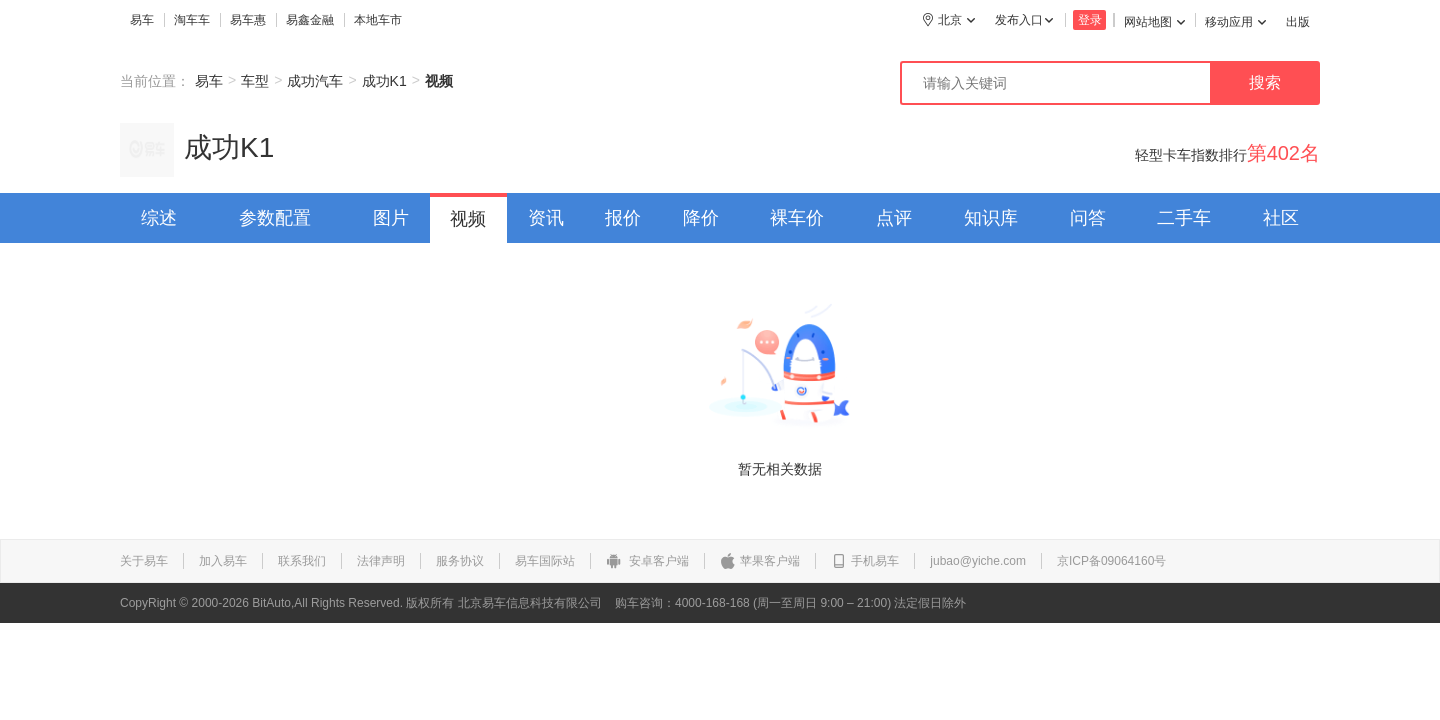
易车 (142, 20)
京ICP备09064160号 (1111, 561)
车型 (255, 81)
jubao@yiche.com (978, 561)
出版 (1298, 22)
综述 (159, 218)
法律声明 (381, 561)
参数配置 (275, 218)
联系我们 (302, 561)
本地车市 (378, 20)
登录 (1090, 20)
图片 (391, 218)
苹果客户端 (760, 561)
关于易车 (144, 561)
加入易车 (223, 561)
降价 (701, 218)
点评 (894, 218)
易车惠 (248, 20)
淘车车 (192, 20)
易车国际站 (545, 561)
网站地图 (1154, 22)
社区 (1281, 218)
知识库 (991, 218)
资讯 (546, 218)
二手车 (1184, 218)
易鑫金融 (310, 20)
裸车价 (797, 218)
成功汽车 (315, 81)
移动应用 (1235, 22)
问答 (1088, 218)
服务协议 (460, 561)
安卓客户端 (647, 561)
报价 (623, 218)
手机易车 (865, 561)
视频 (468, 219)
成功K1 (384, 81)
